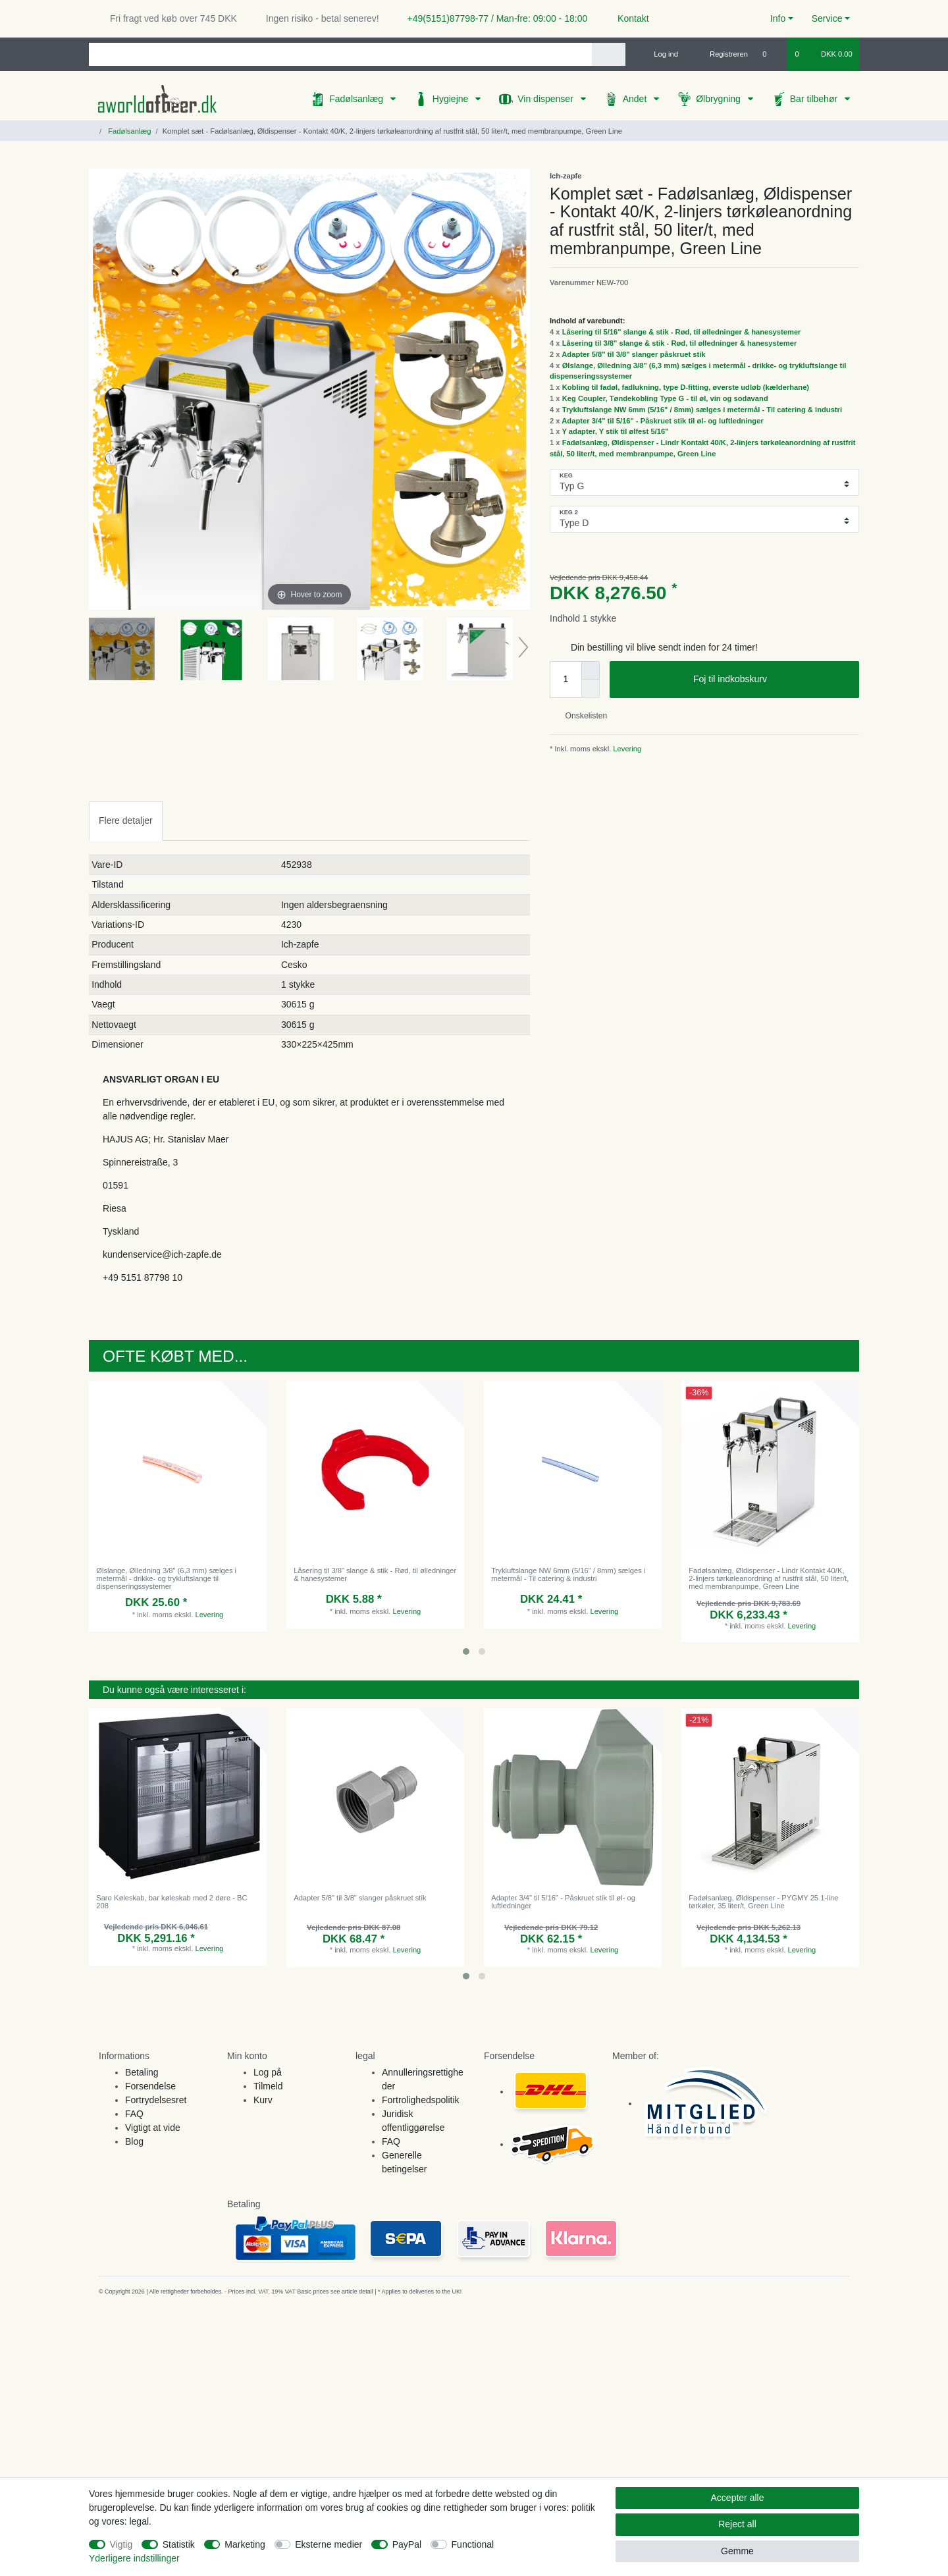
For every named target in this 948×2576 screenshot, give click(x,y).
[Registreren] (721, 54)
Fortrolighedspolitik (421, 2100)
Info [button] (777, 18)
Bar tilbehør (815, 99)
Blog (134, 2141)
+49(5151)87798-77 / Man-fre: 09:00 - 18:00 (492, 18)
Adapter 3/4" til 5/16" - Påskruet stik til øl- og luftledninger (663, 421)
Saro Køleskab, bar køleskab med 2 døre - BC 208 (171, 1902)
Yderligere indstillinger (134, 2558)
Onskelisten (581, 715)
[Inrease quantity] (590, 670)
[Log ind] (660, 54)
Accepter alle (737, 2497)
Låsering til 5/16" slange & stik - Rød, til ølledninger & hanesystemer (681, 332)
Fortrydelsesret (155, 2100)
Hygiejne (452, 99)
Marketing (244, 2544)
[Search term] (340, 54)
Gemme (737, 2551)
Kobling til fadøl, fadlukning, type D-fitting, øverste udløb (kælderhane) (685, 387)
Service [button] (827, 18)
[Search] (608, 54)
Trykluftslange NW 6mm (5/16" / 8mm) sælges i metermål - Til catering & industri (702, 410)
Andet (636, 99)
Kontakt (627, 18)
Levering (626, 749)
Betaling (142, 2072)
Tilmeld (268, 2086)
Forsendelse (150, 2086)
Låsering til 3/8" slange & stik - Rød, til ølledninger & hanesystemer (679, 343)
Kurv (263, 2100)
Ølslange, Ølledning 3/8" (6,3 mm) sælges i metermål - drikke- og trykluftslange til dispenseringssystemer (166, 1579)
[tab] (126, 820)
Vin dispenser (546, 99)
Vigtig (121, 2544)
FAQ (134, 2113)
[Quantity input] (565, 679)
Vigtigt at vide (152, 2127)
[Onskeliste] (771, 54)
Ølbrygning (719, 99)
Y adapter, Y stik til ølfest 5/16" (615, 431)
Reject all (737, 2524)
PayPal (406, 2544)
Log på (267, 2072)
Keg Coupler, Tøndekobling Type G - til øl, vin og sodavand (665, 398)
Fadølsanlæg (357, 99)
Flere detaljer (126, 820)
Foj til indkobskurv (771, 679)
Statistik (179, 2544)
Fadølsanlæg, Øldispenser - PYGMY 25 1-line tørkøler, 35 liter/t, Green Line (763, 1902)
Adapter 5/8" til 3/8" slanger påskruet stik (633, 354)
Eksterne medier (328, 2544)
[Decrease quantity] (590, 689)
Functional (473, 2544)
